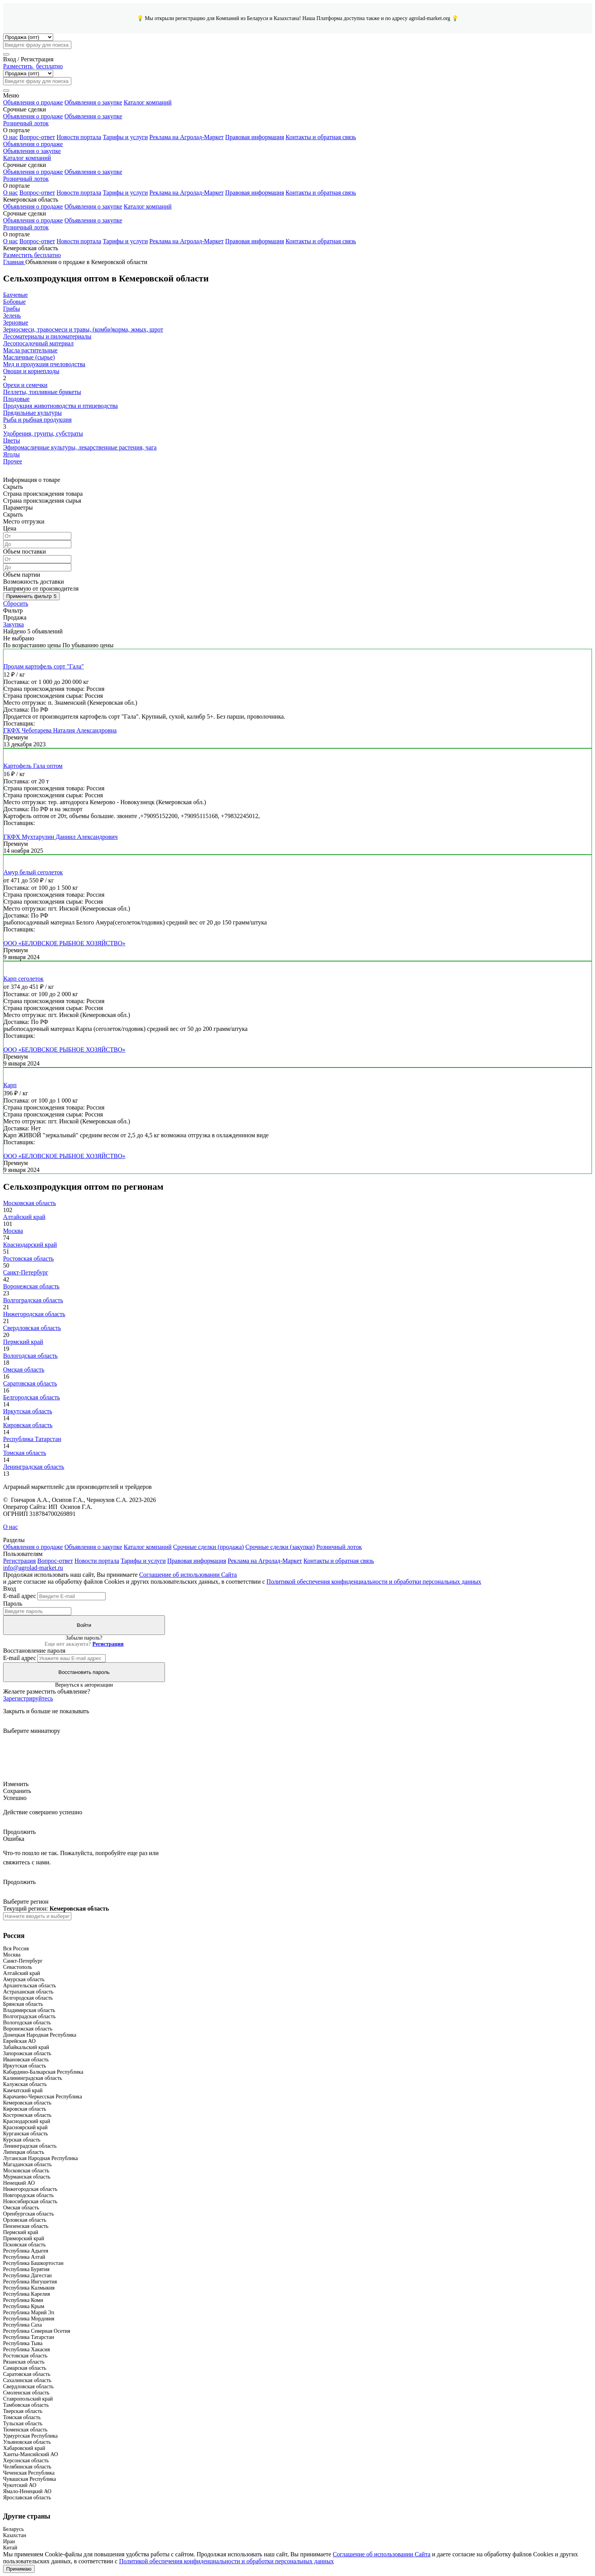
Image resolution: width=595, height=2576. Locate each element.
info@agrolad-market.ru (33, 1567)
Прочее (12, 461)
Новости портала (79, 137)
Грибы (11, 308)
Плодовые (16, 399)
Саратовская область (30, 1383)
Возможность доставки (33, 581)
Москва (13, 1230)
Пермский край (23, 1342)
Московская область (29, 1203)
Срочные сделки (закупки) (280, 1547)
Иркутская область (27, 1411)
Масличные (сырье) (29, 357)
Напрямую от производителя (41, 588)
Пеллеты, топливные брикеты (42, 392)
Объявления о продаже (33, 102)
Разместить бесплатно (32, 255)
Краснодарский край (30, 1244)
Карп (10, 1085)
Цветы (11, 440)
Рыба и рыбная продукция (37, 419)
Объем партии (21, 574)
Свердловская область (32, 1328)
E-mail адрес (19, 1596)
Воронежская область (31, 1286)
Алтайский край (24, 1217)
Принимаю (19, 2569)
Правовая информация (254, 137)
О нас (10, 137)
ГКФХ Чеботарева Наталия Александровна (60, 730)
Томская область (24, 1453)
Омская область (23, 1369)
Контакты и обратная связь (321, 137)
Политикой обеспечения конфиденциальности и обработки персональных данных (374, 1581)
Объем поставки (24, 551)
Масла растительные (30, 350)
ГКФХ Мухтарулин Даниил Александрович (60, 836)
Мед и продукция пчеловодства (44, 364)
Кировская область (27, 1425)
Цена (9, 528)
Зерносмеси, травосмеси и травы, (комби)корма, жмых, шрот (83, 329)
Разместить (33, 66)
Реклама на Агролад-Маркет (187, 137)
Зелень (12, 315)
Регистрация (19, 1560)
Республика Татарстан (32, 1439)
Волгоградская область (33, 1300)
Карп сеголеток (23, 978)
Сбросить (15, 603)
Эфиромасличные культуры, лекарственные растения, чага (79, 447)
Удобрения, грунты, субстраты (43, 433)
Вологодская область (30, 1355)
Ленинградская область (33, 1466)
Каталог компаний (147, 102)
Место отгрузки (23, 521)
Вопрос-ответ (37, 137)
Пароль (12, 1603)
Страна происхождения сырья (42, 500)
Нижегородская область (34, 1314)
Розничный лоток (26, 123)
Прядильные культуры (32, 412)
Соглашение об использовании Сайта (188, 1574)
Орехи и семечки (25, 385)
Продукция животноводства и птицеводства (60, 405)
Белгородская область (31, 1397)
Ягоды (11, 454)
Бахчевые (15, 294)
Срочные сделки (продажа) (208, 1547)
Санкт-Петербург (25, 1272)
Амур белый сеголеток (33, 872)
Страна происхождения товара (43, 493)
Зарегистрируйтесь (28, 1698)
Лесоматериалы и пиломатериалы (47, 336)
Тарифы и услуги (125, 137)
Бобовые (14, 301)
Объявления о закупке (93, 102)
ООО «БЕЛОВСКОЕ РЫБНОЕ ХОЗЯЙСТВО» (64, 943)
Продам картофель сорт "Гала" (43, 666)
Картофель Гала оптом (32, 766)
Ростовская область (28, 1258)
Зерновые (15, 322)
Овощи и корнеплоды (31, 371)
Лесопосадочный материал (38, 343)
